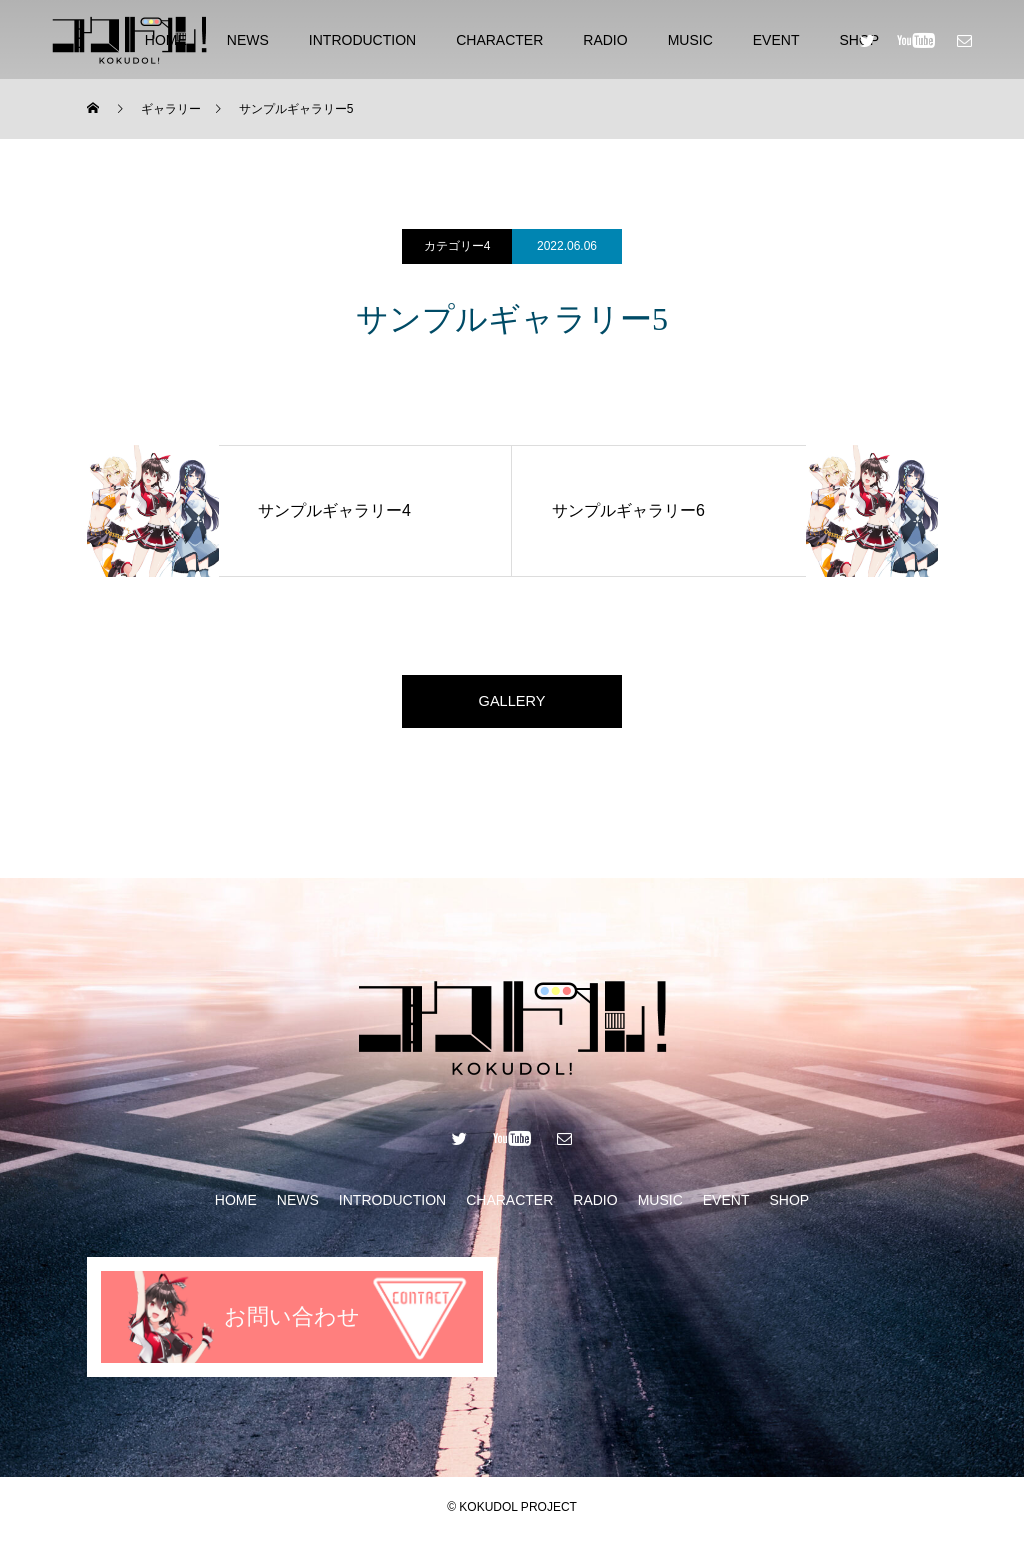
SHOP (789, 1207)
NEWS (248, 40)
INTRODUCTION (362, 40)
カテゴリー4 (457, 246)
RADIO (605, 40)
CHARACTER (499, 40)
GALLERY (512, 704)
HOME (236, 1207)
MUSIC (690, 40)
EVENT (776, 40)
